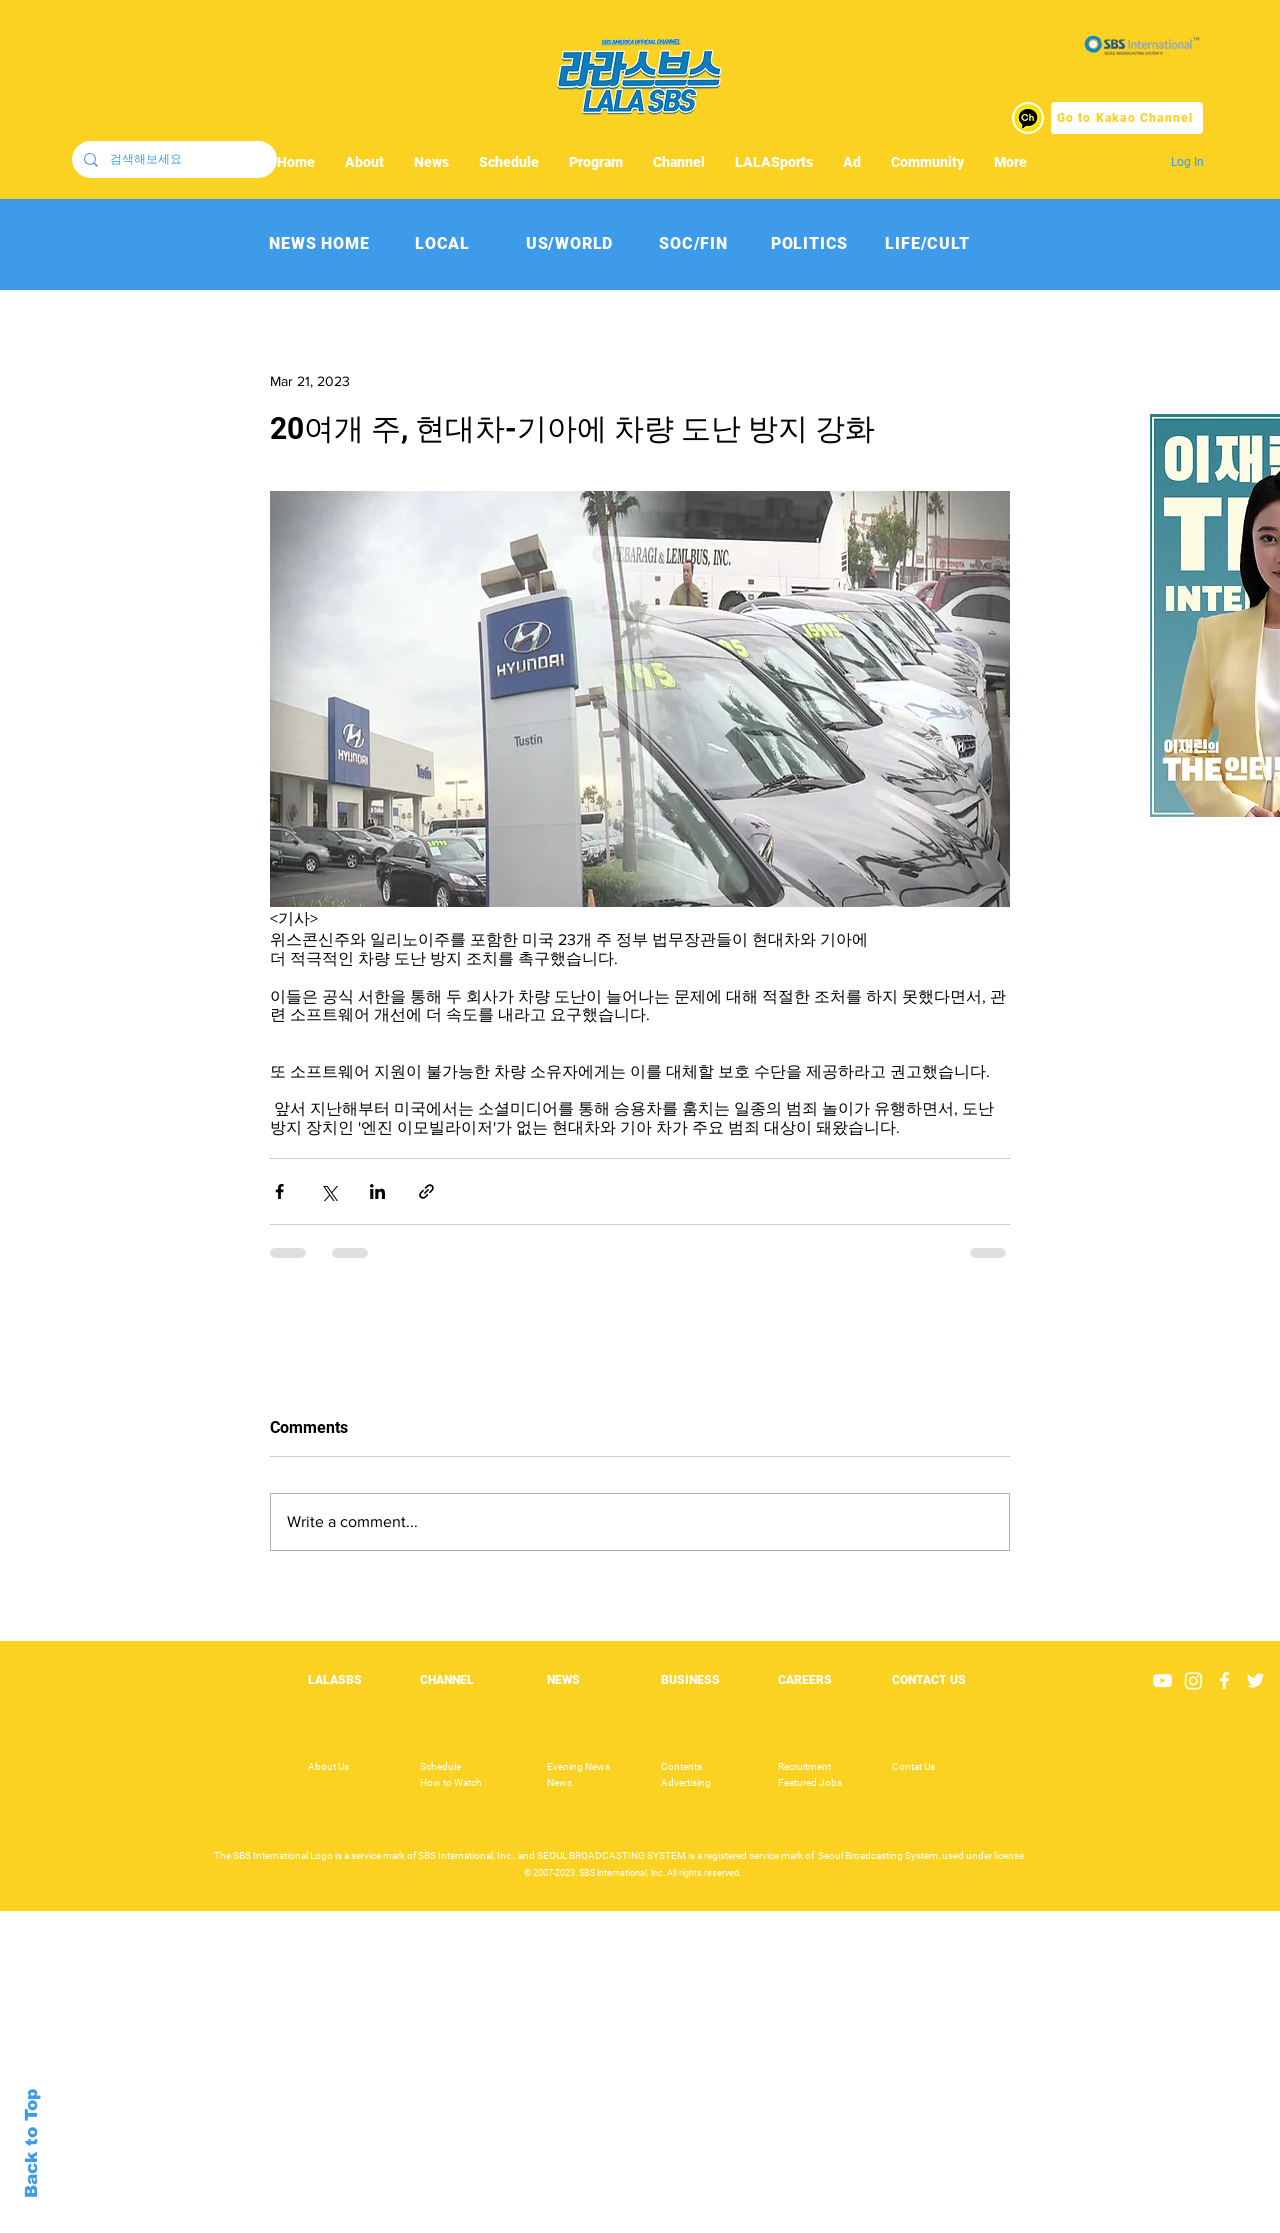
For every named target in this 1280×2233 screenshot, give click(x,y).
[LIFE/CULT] (927, 243)
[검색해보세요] (172, 159)
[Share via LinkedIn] (377, 1191)
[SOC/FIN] (693, 243)
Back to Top (31, 2143)
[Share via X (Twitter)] (328, 1191)
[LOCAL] (442, 243)
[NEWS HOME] (319, 243)
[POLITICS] (809, 243)
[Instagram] (1193, 1680)
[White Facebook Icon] (1224, 1680)
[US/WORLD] (569, 243)
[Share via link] (426, 1191)
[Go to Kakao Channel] (1127, 118)
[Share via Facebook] (279, 1191)
